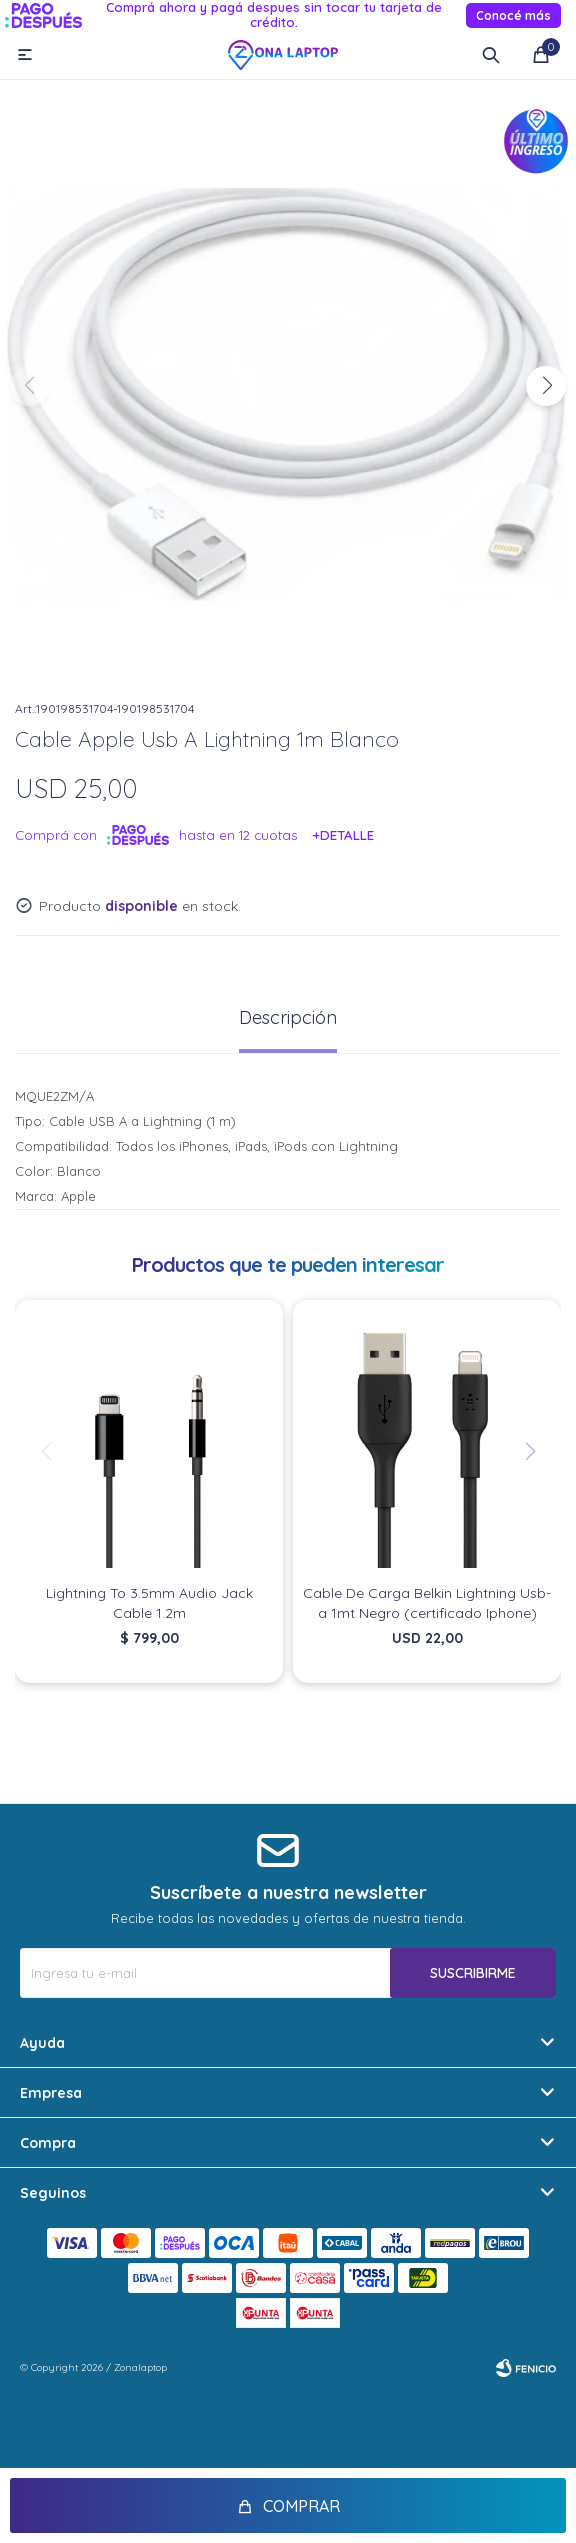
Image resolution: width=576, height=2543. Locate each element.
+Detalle (343, 835)
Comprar (301, 2506)
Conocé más (513, 15)
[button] (546, 386)
